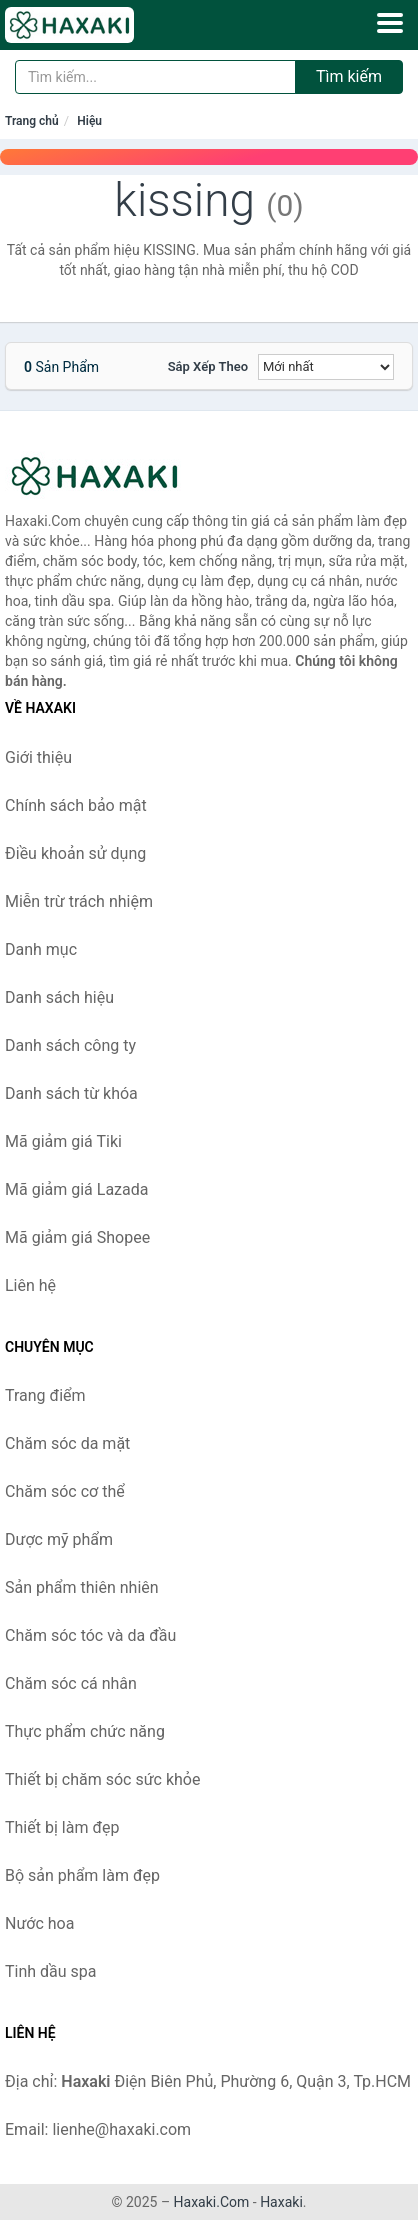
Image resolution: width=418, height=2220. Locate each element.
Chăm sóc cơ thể (65, 1491)
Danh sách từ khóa (71, 1093)
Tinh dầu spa (51, 1971)
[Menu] (390, 23)
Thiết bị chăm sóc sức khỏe (102, 1779)
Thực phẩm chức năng (85, 1731)
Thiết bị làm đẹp (62, 1827)
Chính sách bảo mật (76, 805)
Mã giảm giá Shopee (77, 1237)
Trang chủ (32, 121)
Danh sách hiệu (59, 997)
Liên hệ (30, 1285)
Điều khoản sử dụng (75, 853)
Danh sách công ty (70, 1045)
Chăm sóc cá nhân (71, 1683)
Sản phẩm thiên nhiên (82, 1587)
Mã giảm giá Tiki (63, 1141)
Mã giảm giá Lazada (76, 1189)
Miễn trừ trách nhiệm (79, 901)
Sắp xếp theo (208, 366)
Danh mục (41, 949)
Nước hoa (39, 1923)
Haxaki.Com (212, 2202)
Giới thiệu (38, 757)
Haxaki (281, 2202)
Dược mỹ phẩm (59, 1539)
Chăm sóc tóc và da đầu (90, 1635)
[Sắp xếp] (326, 367)
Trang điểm (45, 1395)
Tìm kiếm (349, 76)
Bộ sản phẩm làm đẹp (82, 1875)
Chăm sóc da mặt (67, 1443)
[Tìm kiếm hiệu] (155, 77)
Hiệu (89, 121)
